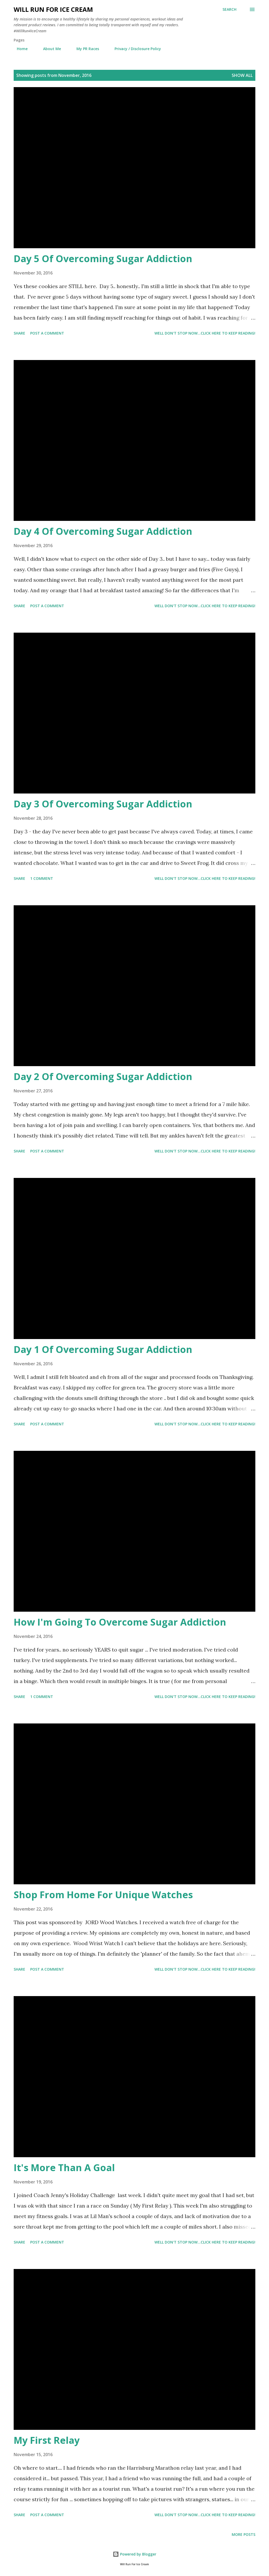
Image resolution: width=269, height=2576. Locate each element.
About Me (49, 48)
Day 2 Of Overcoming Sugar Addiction (103, 1076)
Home (19, 48)
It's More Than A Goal (64, 2167)
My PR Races (84, 48)
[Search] (229, 9)
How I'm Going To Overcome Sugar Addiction (120, 1622)
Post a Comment (47, 333)
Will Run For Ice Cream (53, 9)
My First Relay (47, 2440)
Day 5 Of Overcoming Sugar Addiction (103, 258)
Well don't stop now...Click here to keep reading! (204, 333)
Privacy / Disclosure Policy (134, 48)
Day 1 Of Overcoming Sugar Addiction (103, 1349)
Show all (242, 75)
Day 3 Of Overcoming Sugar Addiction (103, 803)
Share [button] (19, 333)
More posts (243, 2534)
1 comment (41, 878)
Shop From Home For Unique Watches (103, 1894)
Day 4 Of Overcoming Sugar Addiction (103, 531)
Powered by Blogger (134, 2554)
